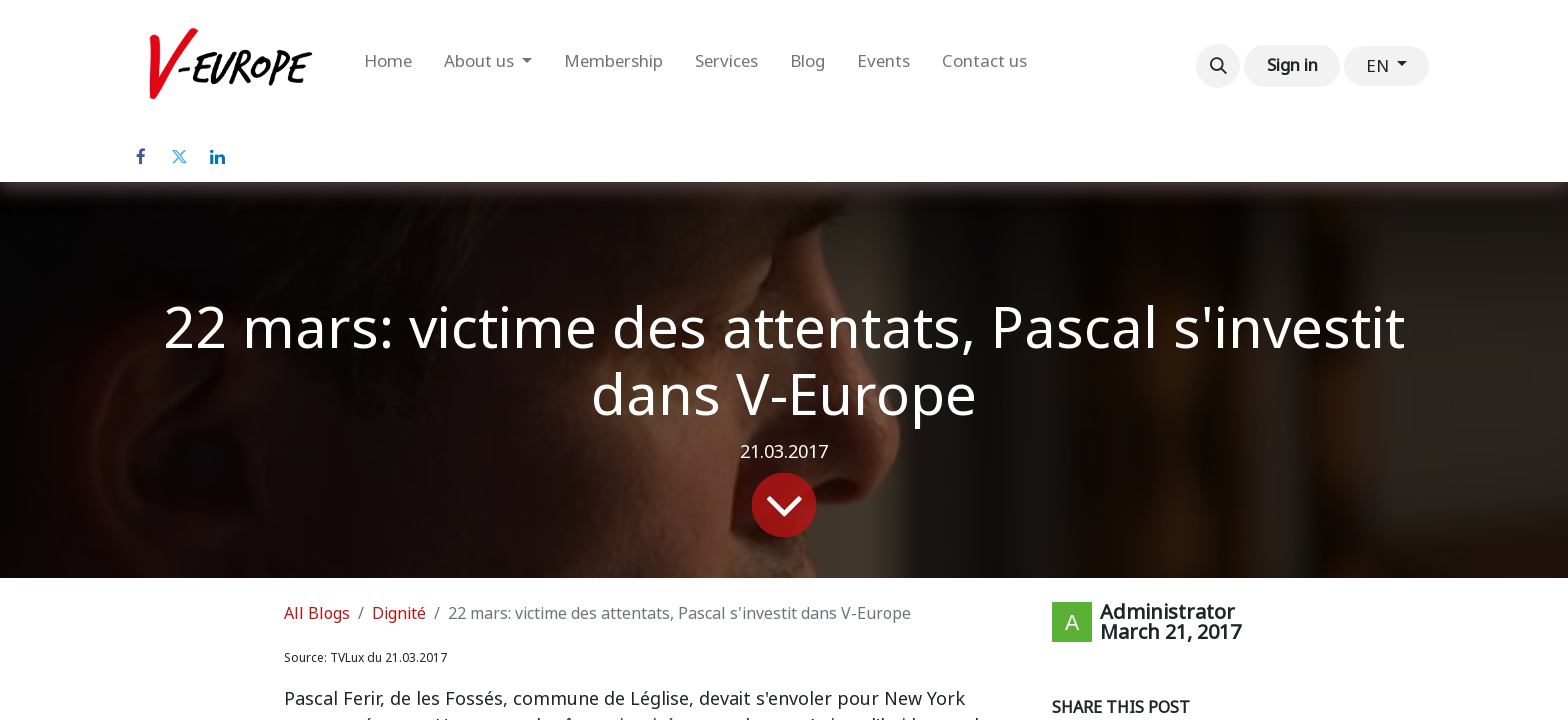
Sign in (1292, 65)
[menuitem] (388, 66)
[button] (1218, 66)
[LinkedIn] (217, 157)
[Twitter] (179, 157)
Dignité (399, 613)
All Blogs (317, 613)
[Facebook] (141, 157)
